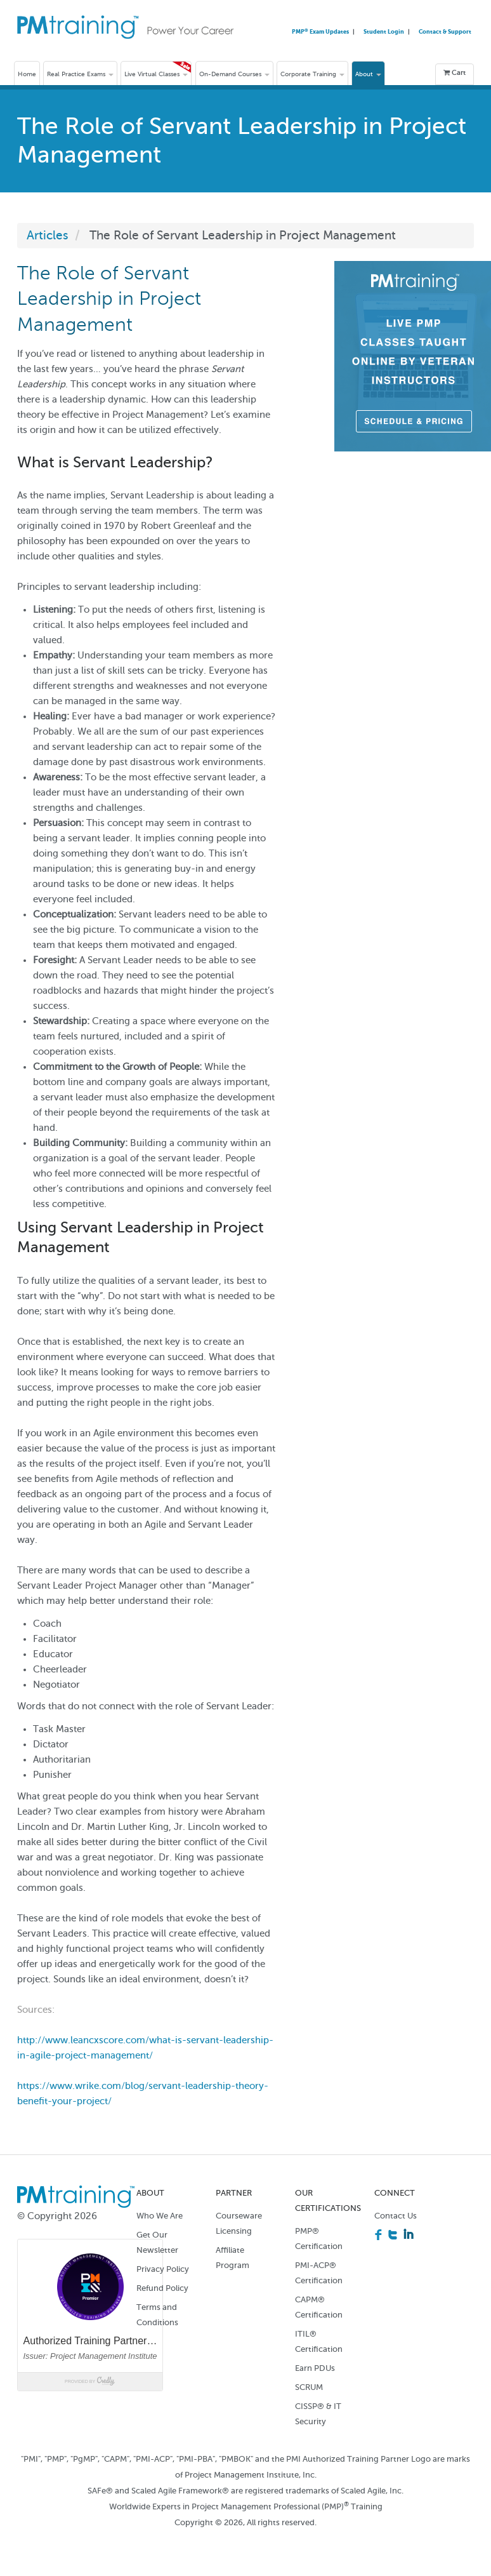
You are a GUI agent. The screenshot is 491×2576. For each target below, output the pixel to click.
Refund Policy (162, 2288)
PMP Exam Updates (321, 31)
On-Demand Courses (234, 73)
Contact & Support (445, 31)
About (368, 73)
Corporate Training (312, 73)
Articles (48, 235)
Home (27, 73)
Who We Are (159, 2215)
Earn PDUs (315, 2368)
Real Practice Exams (80, 73)
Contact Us (395, 2215)
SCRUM (309, 2387)
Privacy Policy (162, 2269)
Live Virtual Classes (156, 73)
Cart (454, 73)
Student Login (384, 31)
